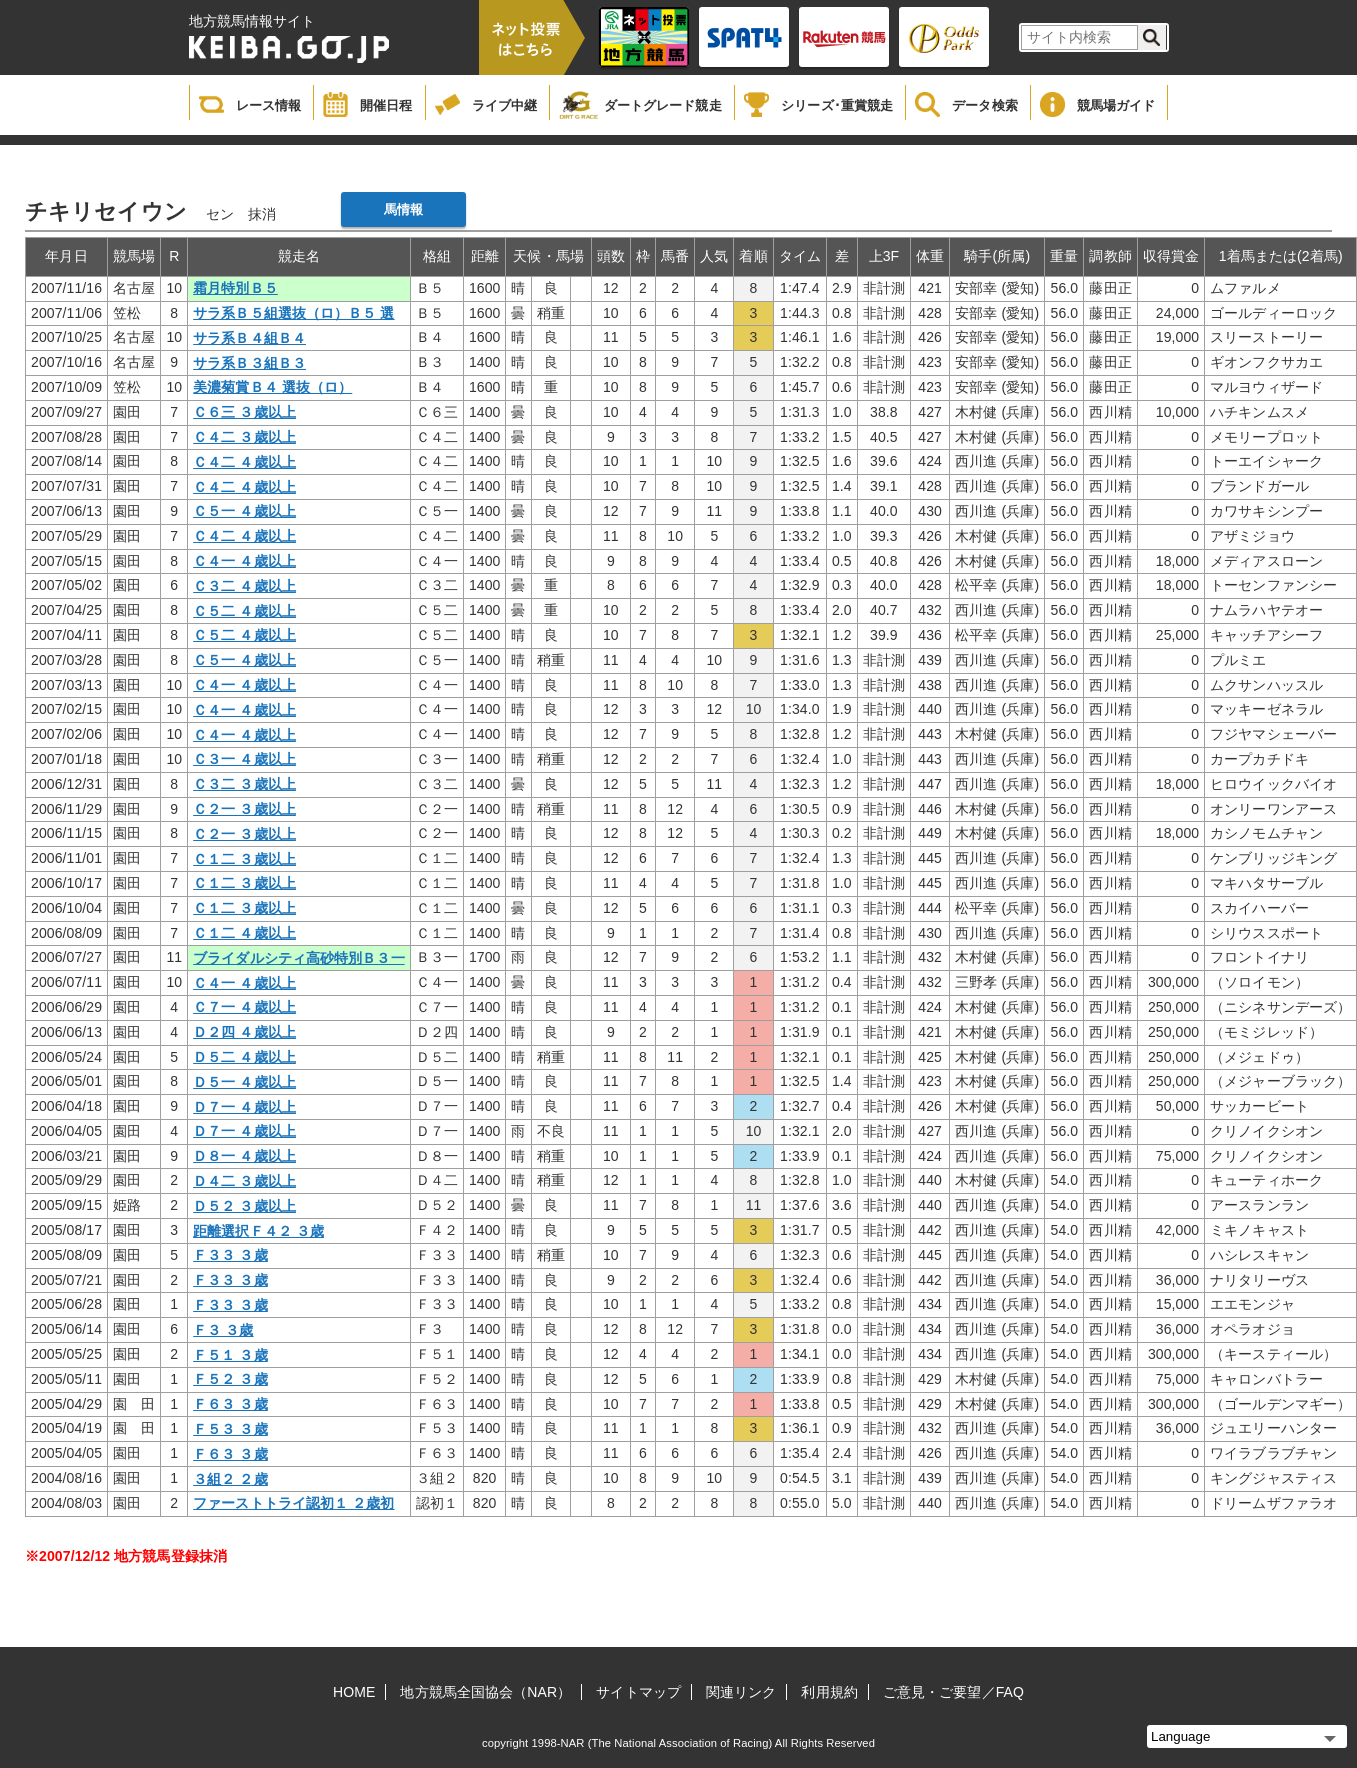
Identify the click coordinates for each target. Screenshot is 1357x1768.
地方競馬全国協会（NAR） (485, 1692)
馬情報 (403, 209)
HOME (354, 1692)
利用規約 (829, 1692)
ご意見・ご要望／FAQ (953, 1692)
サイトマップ (638, 1692)
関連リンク (741, 1692)
